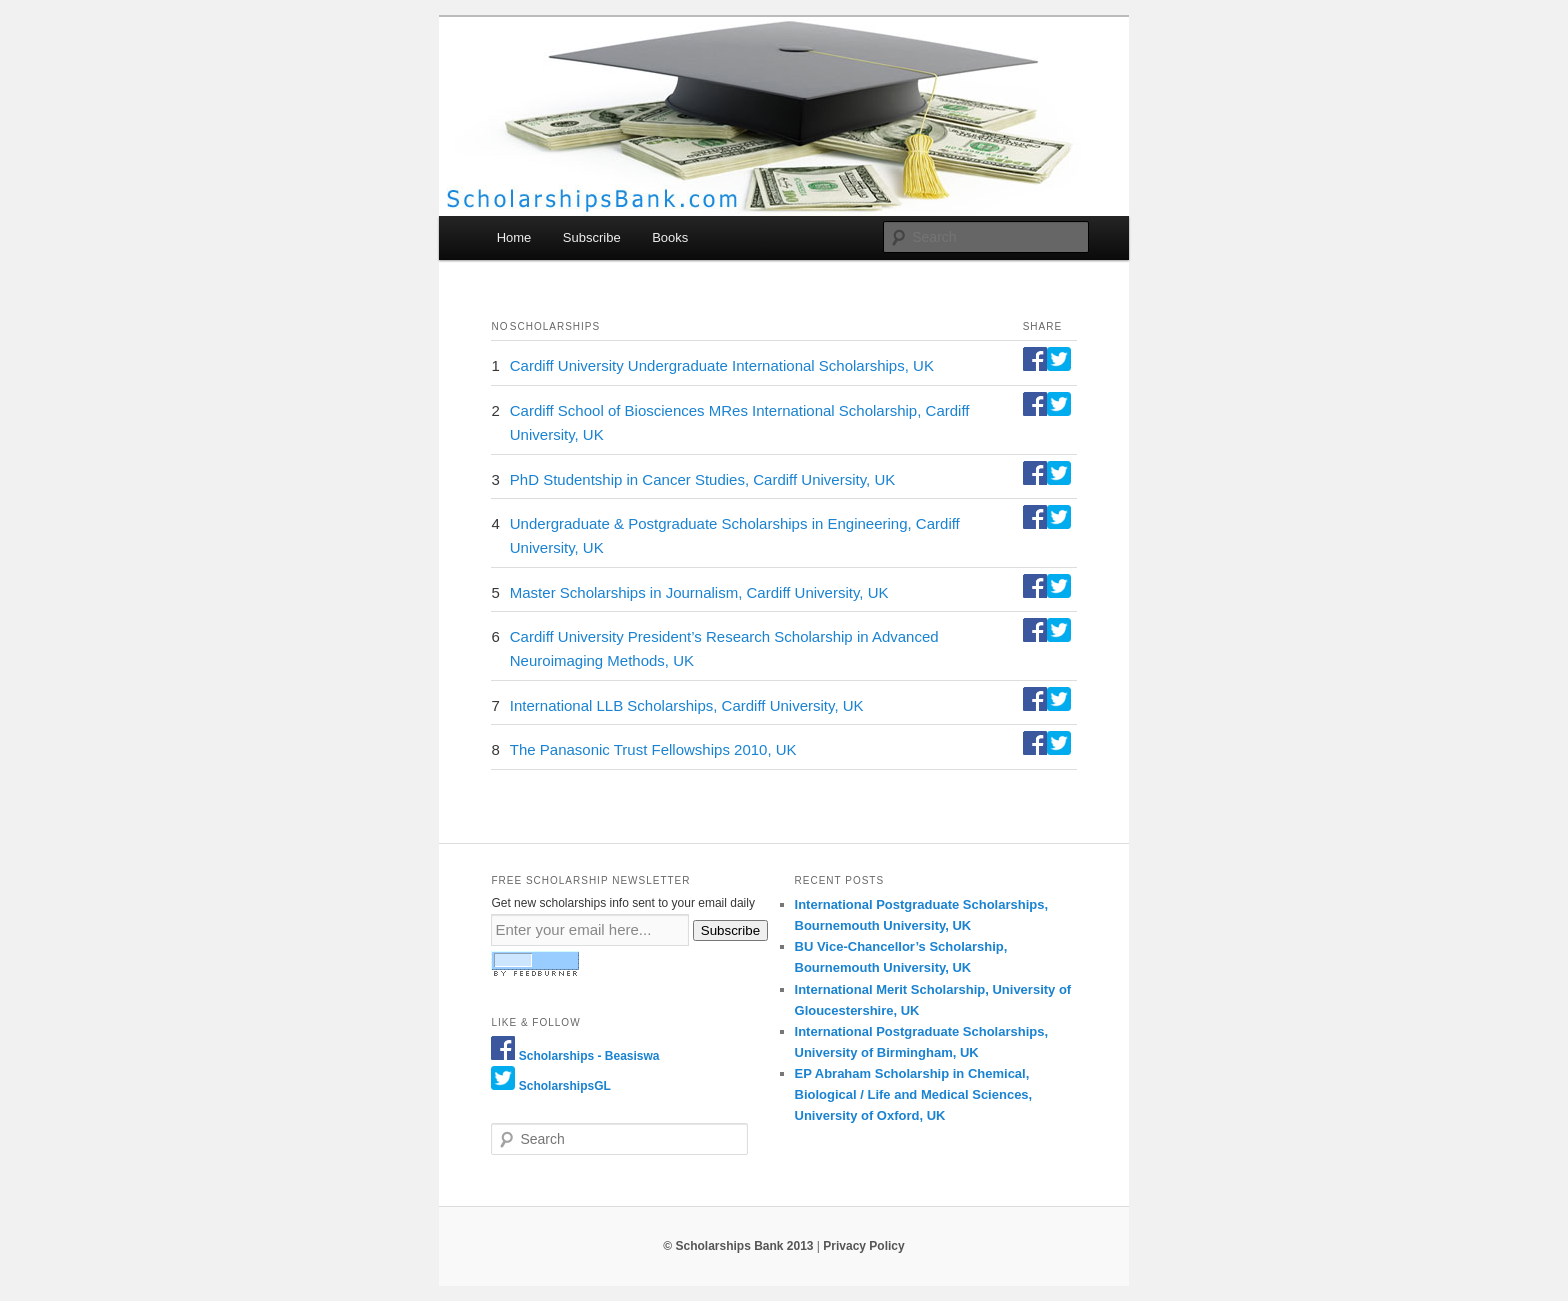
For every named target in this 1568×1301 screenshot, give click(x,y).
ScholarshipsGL (565, 1086)
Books (670, 237)
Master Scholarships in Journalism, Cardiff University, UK (699, 592)
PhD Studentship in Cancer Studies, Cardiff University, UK (702, 479)
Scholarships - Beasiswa (589, 1056)
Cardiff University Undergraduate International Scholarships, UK (722, 365)
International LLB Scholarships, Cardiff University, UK (687, 705)
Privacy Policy (863, 1246)
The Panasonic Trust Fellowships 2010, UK (653, 749)
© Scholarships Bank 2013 (738, 1246)
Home (514, 237)
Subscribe (592, 237)
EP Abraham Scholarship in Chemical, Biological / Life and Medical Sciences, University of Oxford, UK (914, 1094)
